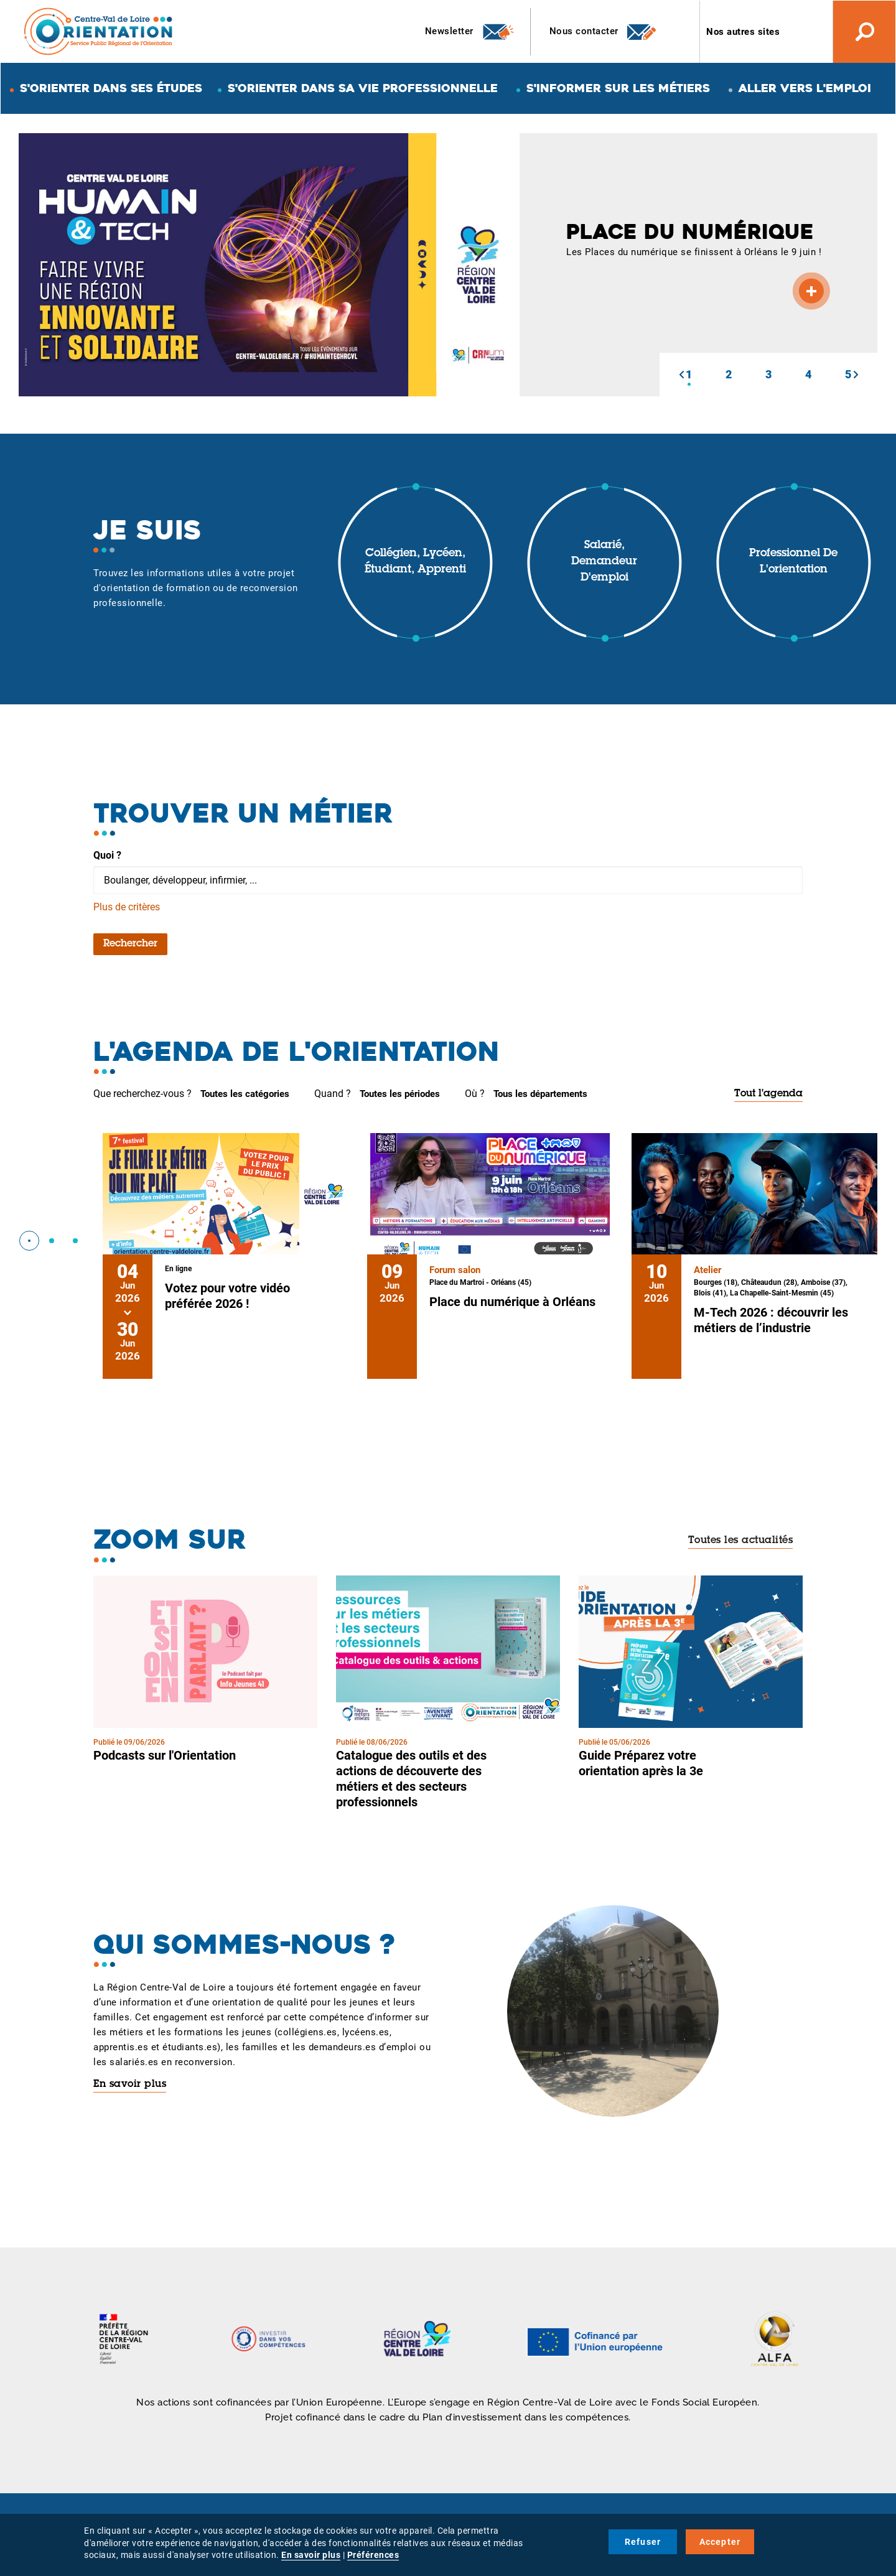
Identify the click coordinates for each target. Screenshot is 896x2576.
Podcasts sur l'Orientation (164, 1755)
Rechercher (130, 944)
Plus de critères (126, 907)
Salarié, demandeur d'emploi (604, 561)
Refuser (643, 2542)
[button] (681, 374)
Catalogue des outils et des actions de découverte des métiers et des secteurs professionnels (411, 1778)
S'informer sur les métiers (618, 88)
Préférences (373, 2555)
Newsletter (470, 32)
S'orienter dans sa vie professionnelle (363, 88)
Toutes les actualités (740, 1541)
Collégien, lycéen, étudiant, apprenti (415, 562)
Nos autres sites (743, 31)
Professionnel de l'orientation (793, 562)
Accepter (720, 2542)
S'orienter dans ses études (111, 88)
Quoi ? (107, 855)
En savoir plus (129, 2084)
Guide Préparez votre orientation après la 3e (641, 1763)
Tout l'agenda (768, 1094)
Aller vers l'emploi (805, 88)
